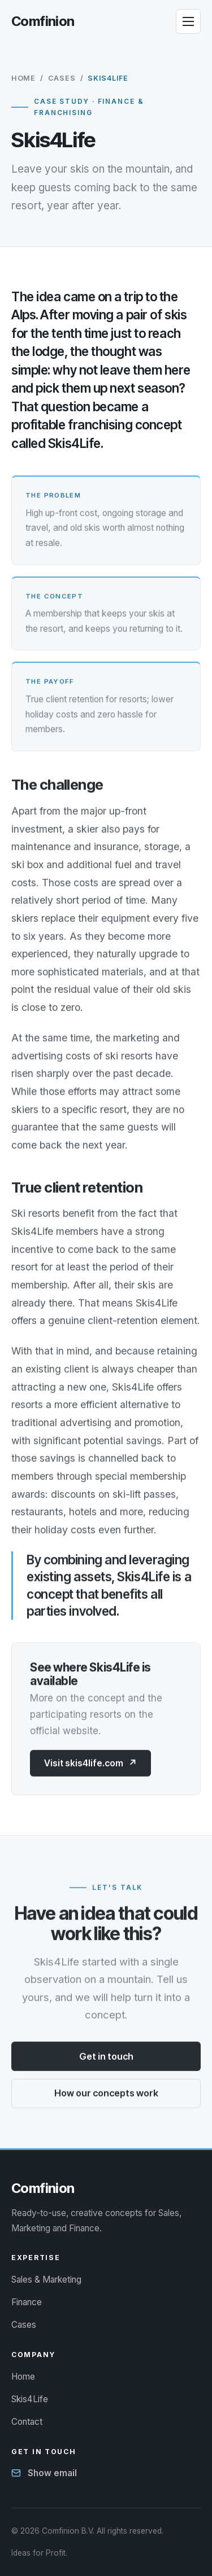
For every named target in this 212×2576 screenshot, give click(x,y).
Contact (26, 2421)
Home (23, 78)
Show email (52, 2473)
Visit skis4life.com (90, 1763)
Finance (26, 2302)
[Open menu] (188, 21)
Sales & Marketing (46, 2279)
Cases (62, 78)
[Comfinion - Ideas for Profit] (43, 21)
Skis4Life (29, 2399)
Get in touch (106, 2056)
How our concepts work (106, 2093)
